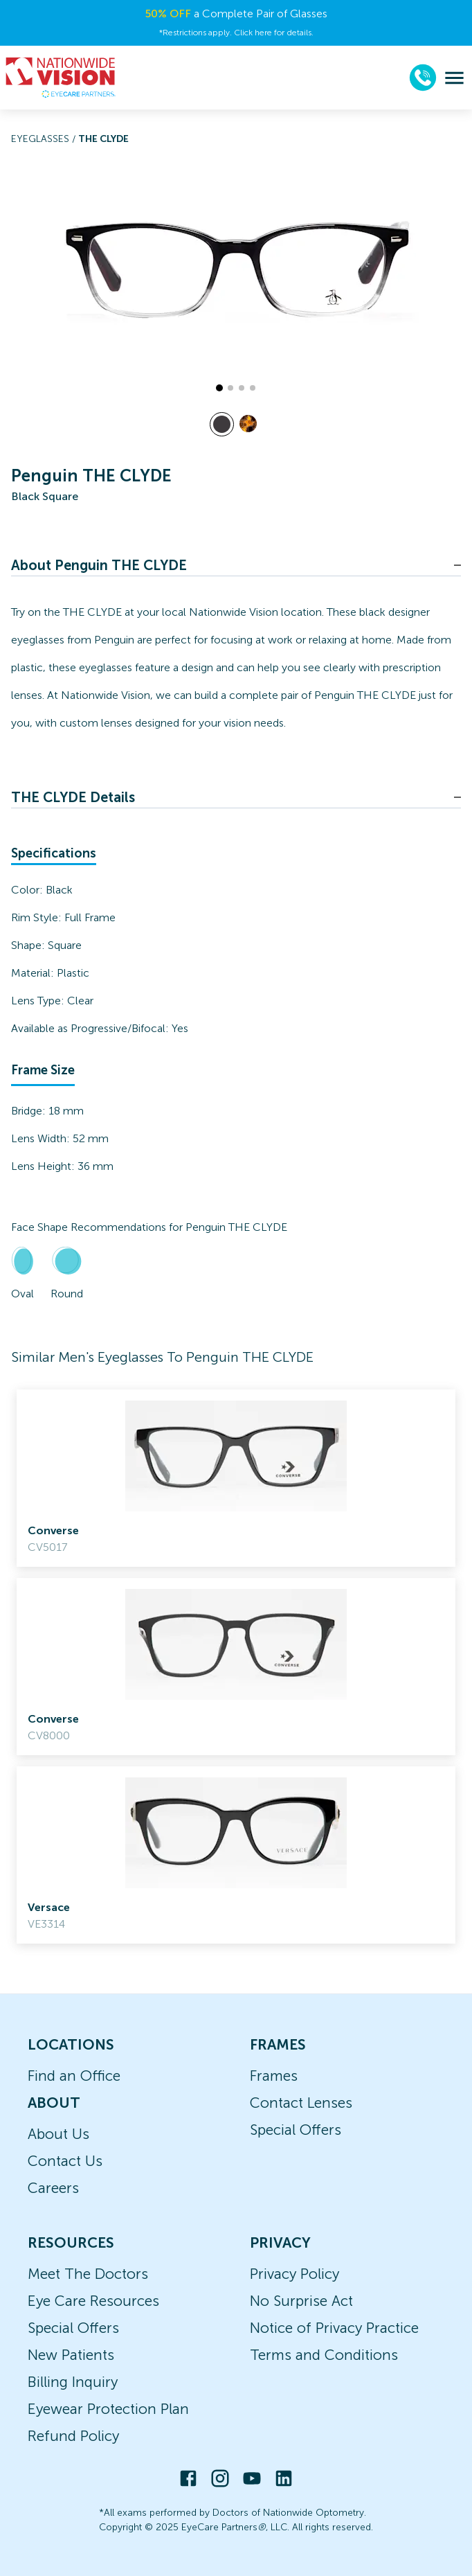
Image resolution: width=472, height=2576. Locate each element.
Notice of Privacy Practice (334, 2327)
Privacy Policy (294, 2273)
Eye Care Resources (93, 2300)
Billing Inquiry (73, 2381)
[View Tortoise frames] (248, 423)
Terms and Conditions (324, 2354)
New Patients (71, 2354)
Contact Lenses (301, 2102)
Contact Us (65, 2160)
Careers (53, 2187)
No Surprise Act (301, 2300)
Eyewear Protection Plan (108, 2408)
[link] (236, 1478)
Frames (274, 2075)
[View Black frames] (222, 424)
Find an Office (74, 2075)
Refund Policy (73, 2435)
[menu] (454, 78)
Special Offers (295, 2129)
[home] (61, 77)
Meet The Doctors (88, 2273)
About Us (58, 2133)
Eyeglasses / (44, 139)
